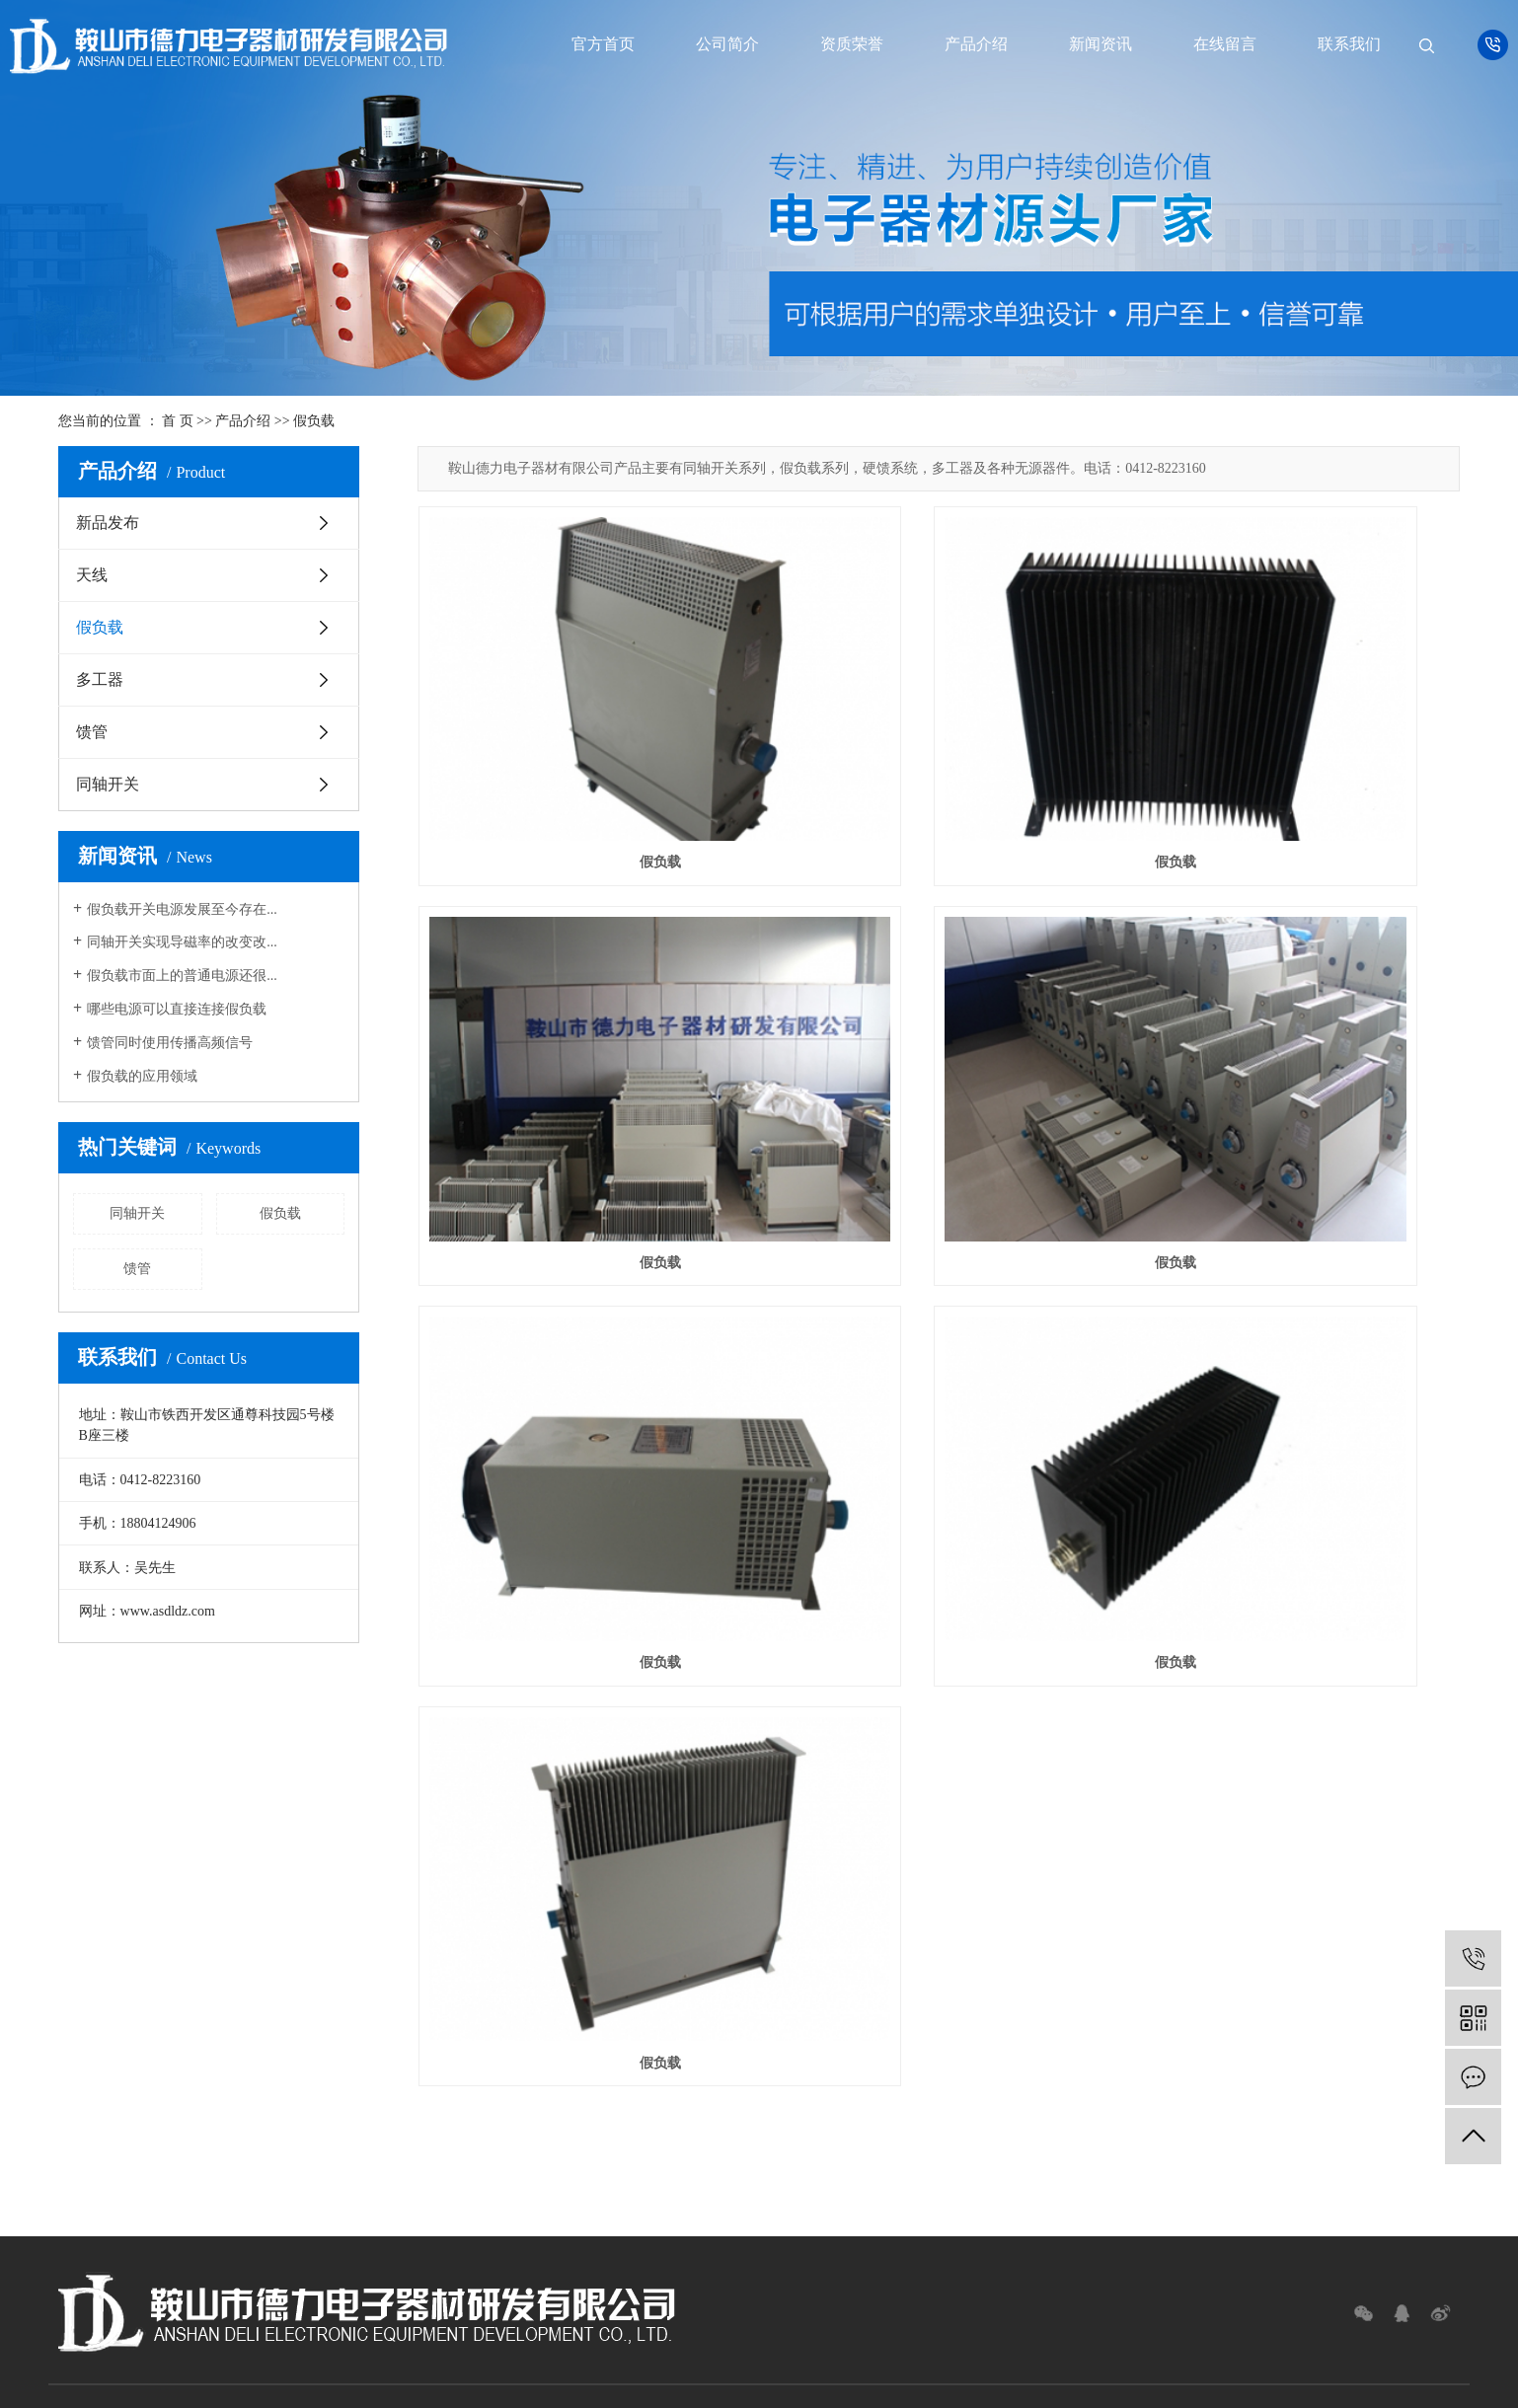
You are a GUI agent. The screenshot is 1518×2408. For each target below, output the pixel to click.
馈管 (92, 731)
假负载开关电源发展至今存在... (182, 909)
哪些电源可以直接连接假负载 (176, 1009)
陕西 (929, 2382)
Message (866, 2211)
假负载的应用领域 (142, 1076)
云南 (685, 2382)
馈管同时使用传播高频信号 (170, 1042)
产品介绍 (976, 44)
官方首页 (603, 44)
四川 (900, 2382)
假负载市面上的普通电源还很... (182, 975)
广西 (714, 2382)
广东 (656, 2382)
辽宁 (871, 2382)
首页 (106, 1983)
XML (835, 2359)
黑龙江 (807, 2382)
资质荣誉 (851, 44)
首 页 (177, 421)
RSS (801, 2359)
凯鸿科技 (910, 2335)
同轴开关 (107, 784)
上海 (743, 2382)
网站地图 (754, 2359)
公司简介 (727, 44)
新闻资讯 (1100, 44)
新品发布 (107, 522)
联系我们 (1349, 44)
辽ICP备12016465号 (637, 2335)
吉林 (843, 2382)
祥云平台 (788, 2335)
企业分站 (694, 2359)
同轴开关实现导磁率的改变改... (182, 942)
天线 (92, 574)
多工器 (99, 679)
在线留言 (1224, 44)
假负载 (314, 421)
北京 (772, 2382)
